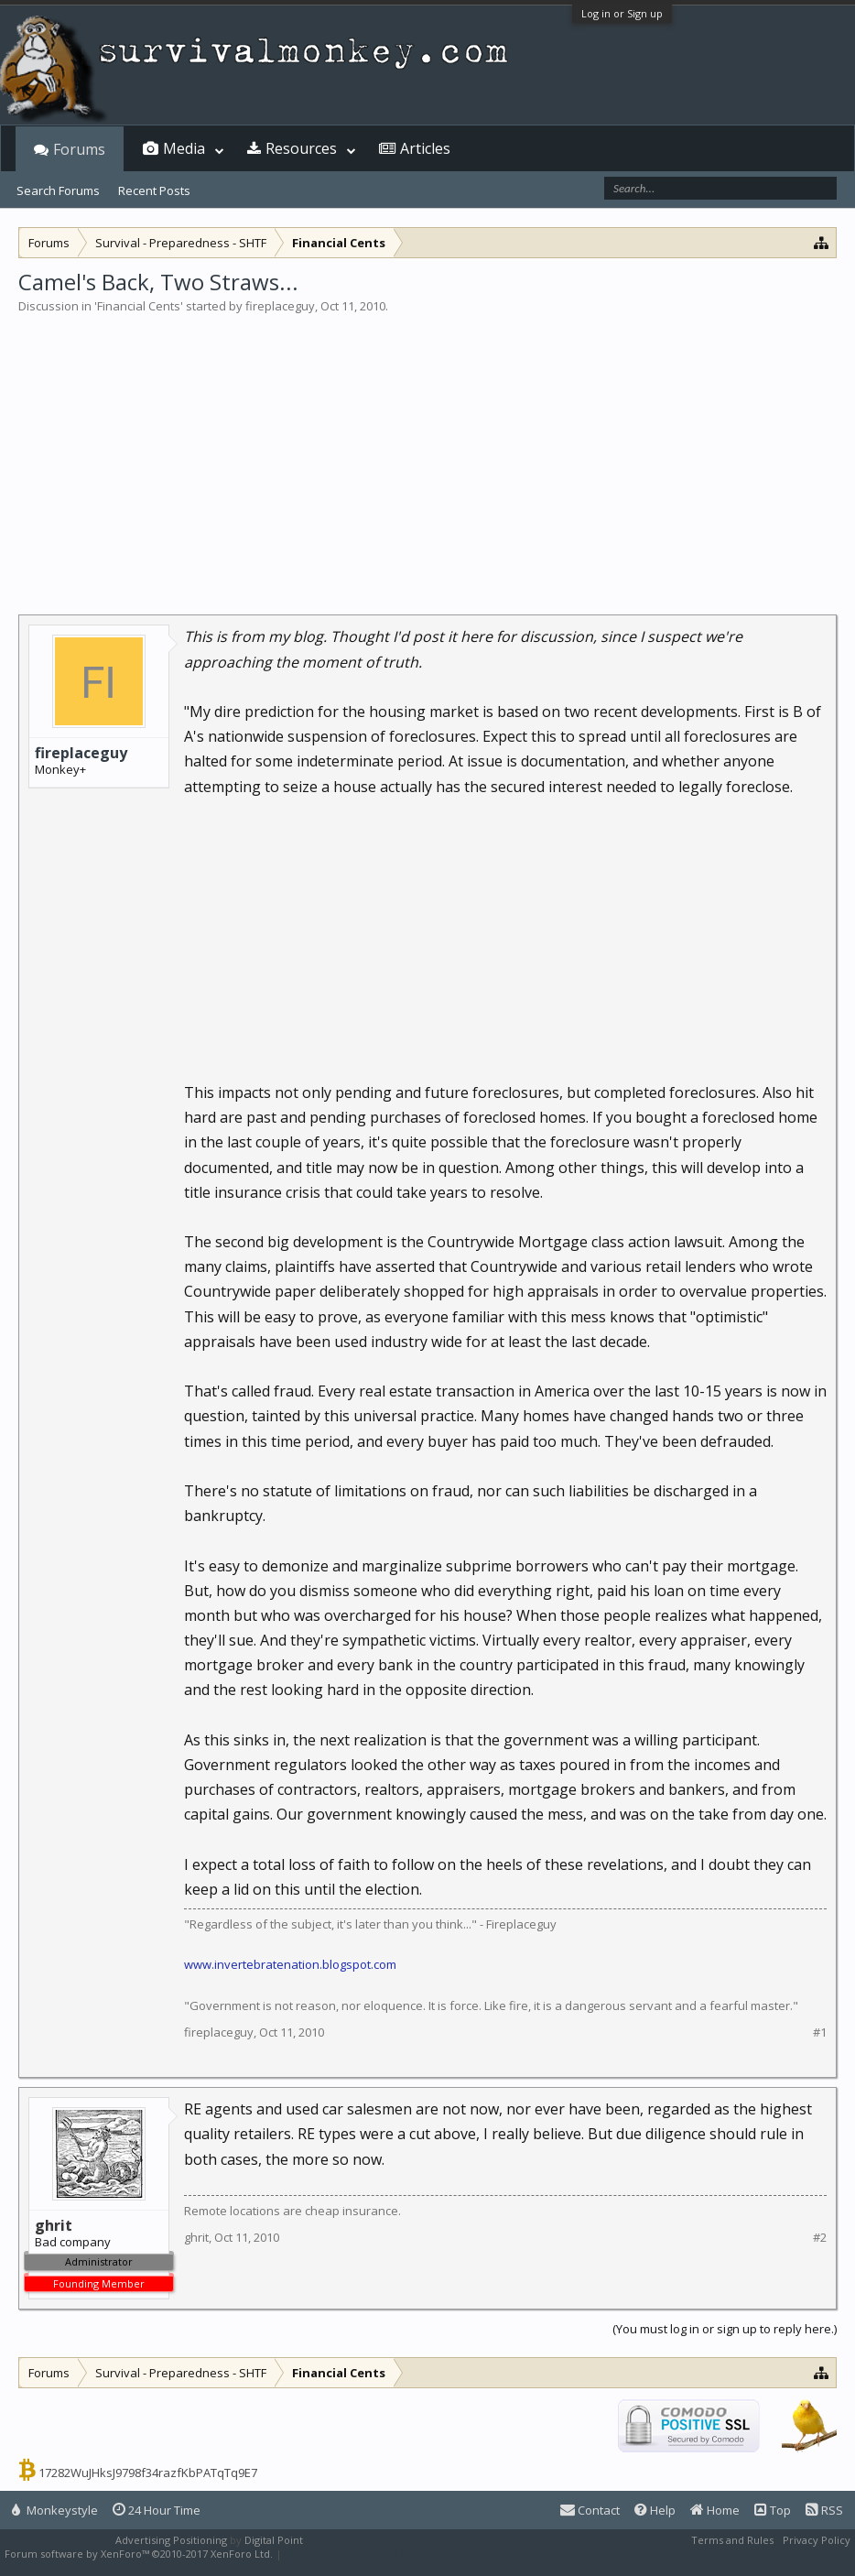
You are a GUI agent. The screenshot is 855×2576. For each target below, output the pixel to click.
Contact (590, 2510)
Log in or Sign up (622, 13)
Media (184, 148)
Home (715, 2510)
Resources (301, 148)
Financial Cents (138, 306)
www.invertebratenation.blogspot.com (290, 1964)
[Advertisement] (427, 452)
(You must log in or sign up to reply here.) (724, 2329)
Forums (79, 149)
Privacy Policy (816, 2540)
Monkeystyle (55, 2510)
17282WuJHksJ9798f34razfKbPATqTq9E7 (147, 2472)
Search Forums (58, 190)
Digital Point (273, 2540)
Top (772, 2510)
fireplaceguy (280, 306)
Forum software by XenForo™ (139, 2553)
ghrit (196, 2237)
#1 (820, 2032)
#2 (820, 2237)
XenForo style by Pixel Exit (349, 2553)
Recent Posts (154, 190)
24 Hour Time (156, 2510)
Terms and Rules (732, 2540)
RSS (824, 2510)
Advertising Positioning (171, 2540)
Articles (425, 148)
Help (655, 2510)
